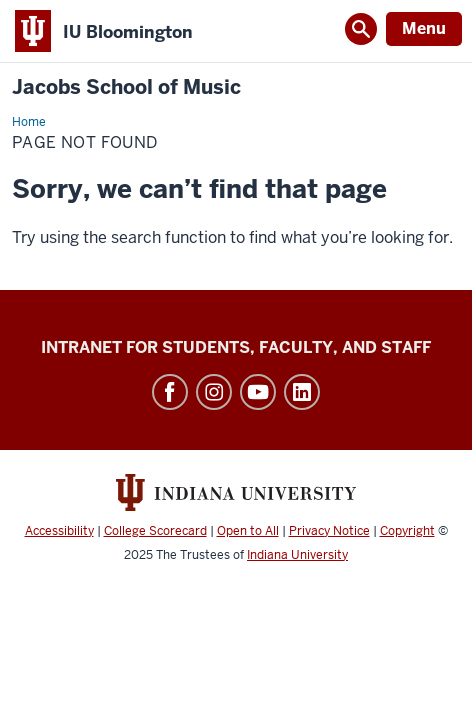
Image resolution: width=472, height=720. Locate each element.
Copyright (407, 531)
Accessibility (59, 531)
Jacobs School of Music (126, 87)
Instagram (214, 392)
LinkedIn (302, 392)
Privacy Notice (329, 531)
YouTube (258, 392)
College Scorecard (155, 531)
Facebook (170, 392)
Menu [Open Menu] (424, 28)
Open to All (248, 531)
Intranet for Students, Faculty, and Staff (236, 347)
